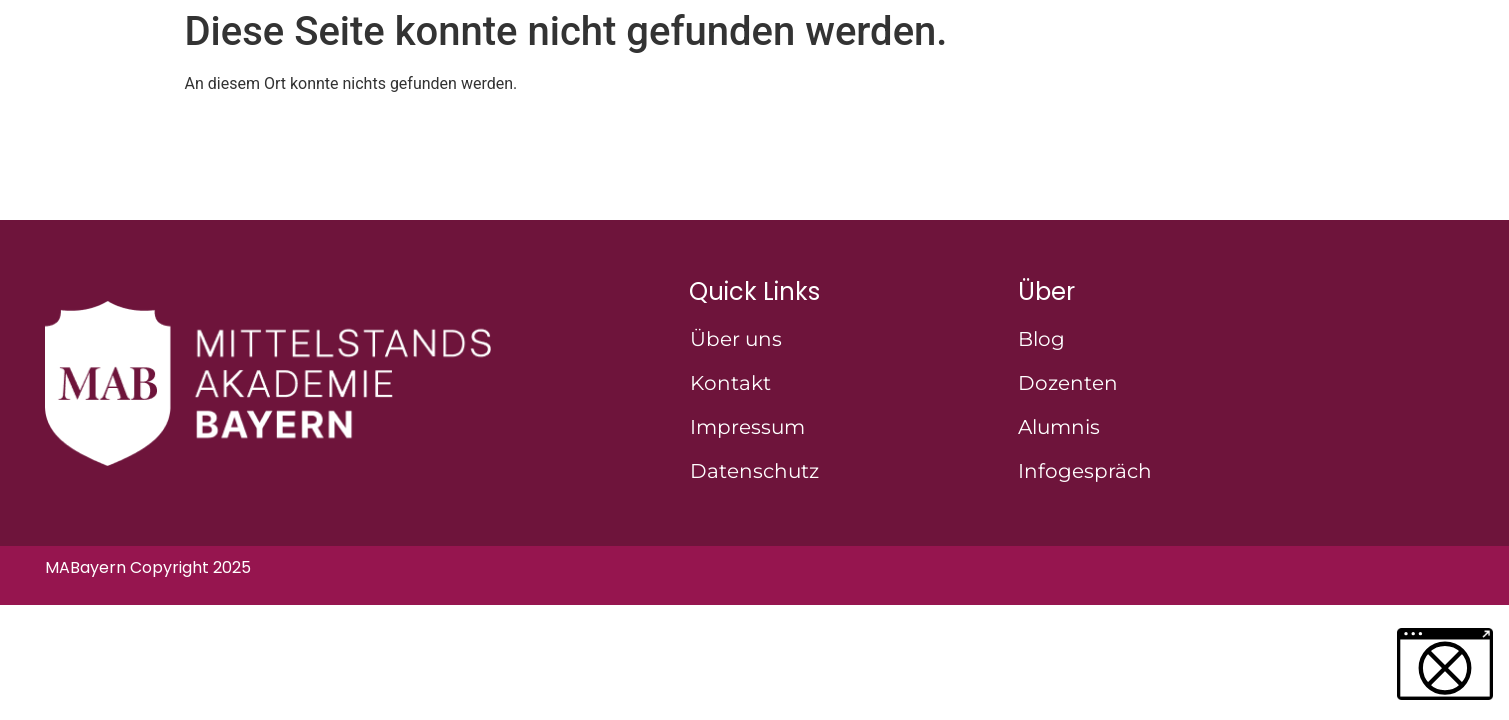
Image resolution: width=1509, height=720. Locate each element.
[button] (1445, 664)
